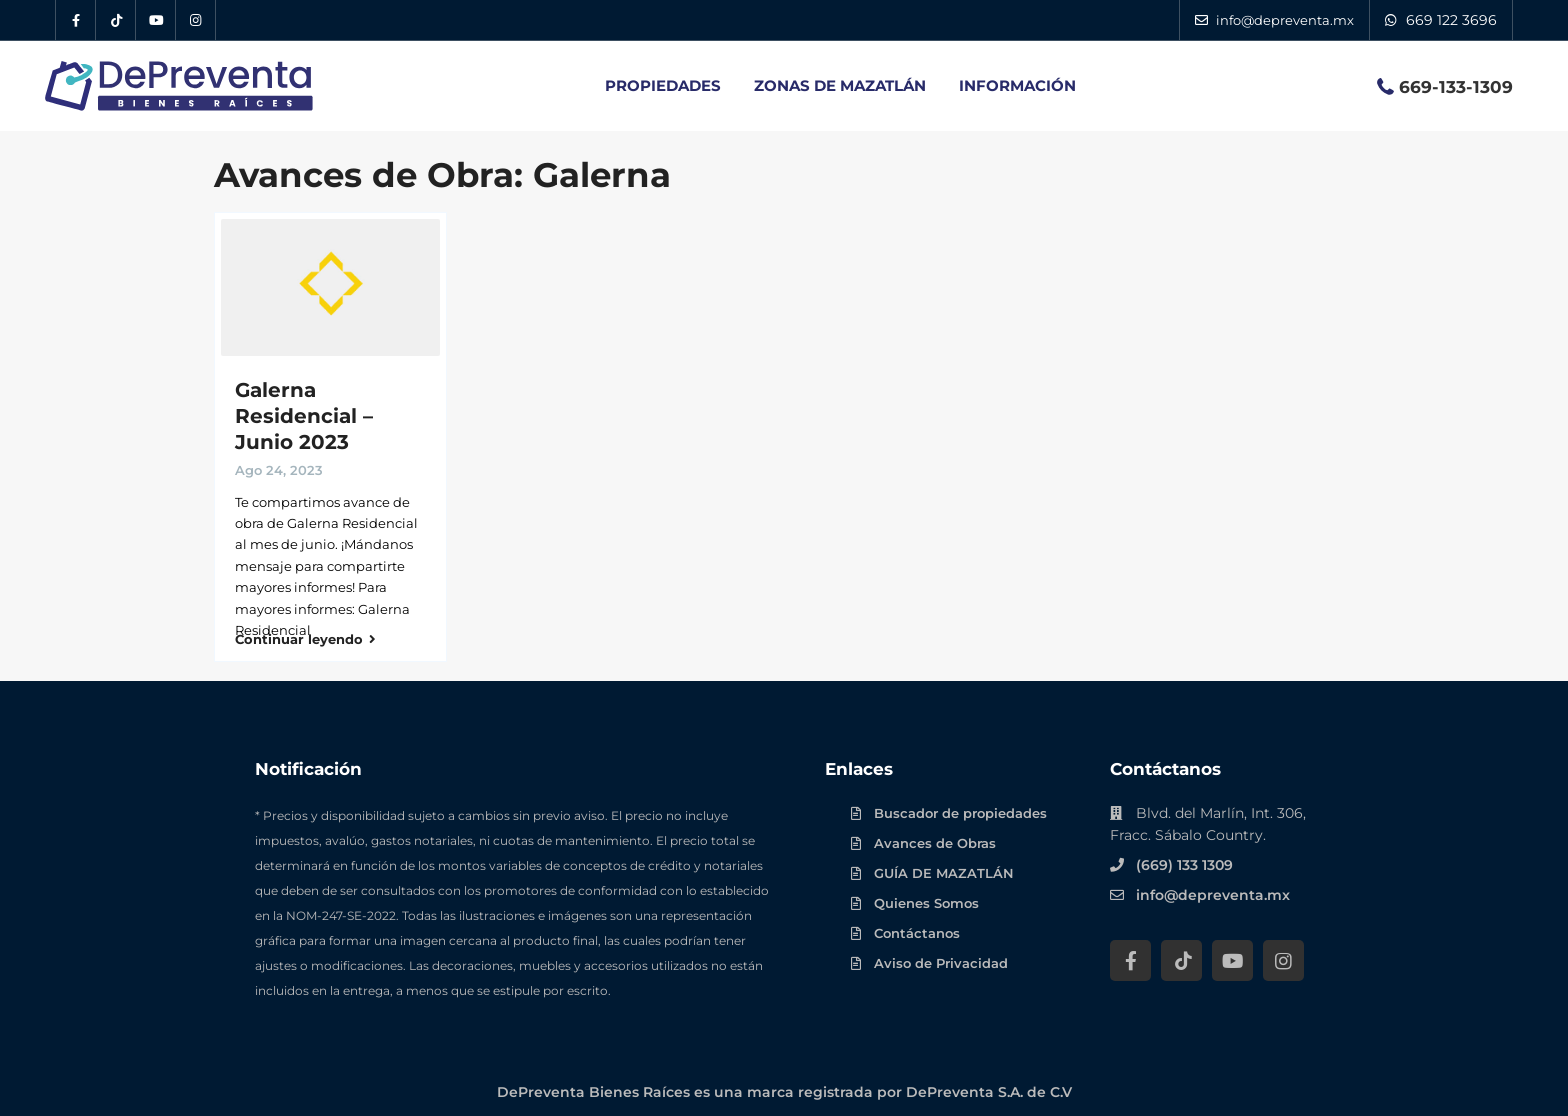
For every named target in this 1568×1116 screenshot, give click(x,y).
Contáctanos (917, 927)
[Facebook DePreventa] (76, 20)
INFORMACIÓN (1017, 85)
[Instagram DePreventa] (196, 20)
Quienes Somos (926, 897)
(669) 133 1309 (1184, 859)
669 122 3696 (1451, 20)
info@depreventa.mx (1213, 889)
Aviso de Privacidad (941, 957)
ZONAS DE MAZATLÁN (840, 85)
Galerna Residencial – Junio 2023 (304, 416)
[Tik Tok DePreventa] (116, 20)
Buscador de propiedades (960, 807)
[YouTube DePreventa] (156, 20)
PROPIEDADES (663, 85)
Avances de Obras (935, 837)
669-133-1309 (1456, 87)
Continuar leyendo (305, 634)
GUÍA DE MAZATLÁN (944, 867)
